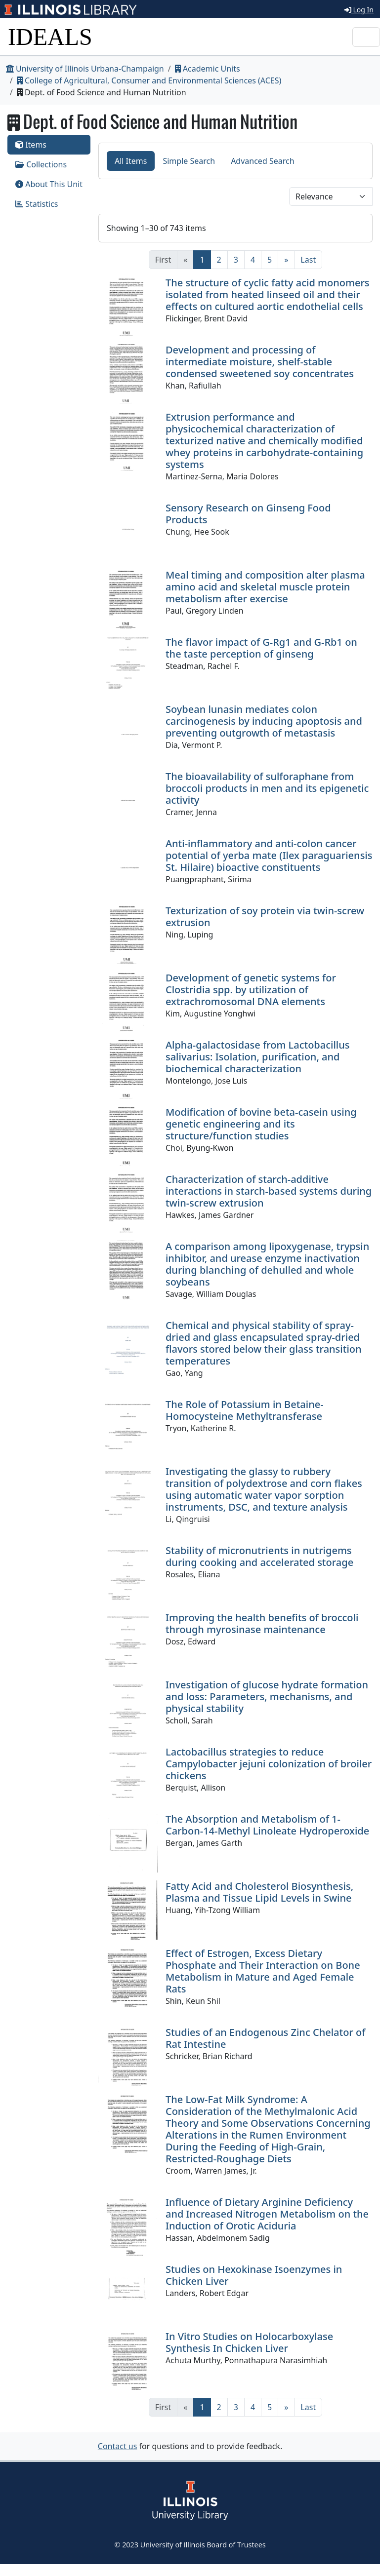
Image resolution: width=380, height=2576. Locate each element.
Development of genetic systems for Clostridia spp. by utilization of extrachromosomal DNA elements (251, 989)
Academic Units (207, 68)
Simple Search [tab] (189, 161)
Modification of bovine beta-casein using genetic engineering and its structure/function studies (261, 1123)
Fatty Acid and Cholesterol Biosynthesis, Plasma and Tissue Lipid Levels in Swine (259, 1892)
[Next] (286, 259)
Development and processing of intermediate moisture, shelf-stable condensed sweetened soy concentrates (260, 361)
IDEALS (50, 37)
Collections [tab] (41, 164)
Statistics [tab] (36, 203)
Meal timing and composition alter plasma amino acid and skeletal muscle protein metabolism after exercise (265, 586)
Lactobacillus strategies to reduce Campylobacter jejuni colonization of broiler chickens (269, 1763)
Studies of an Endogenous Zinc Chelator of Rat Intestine (265, 2038)
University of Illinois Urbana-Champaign (85, 68)
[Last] (308, 259)
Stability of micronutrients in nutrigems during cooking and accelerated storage (259, 1556)
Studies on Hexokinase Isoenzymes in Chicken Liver (254, 2275)
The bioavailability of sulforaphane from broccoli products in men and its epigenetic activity (267, 788)
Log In (359, 9)
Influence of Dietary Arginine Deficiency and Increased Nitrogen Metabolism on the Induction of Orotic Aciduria (267, 2213)
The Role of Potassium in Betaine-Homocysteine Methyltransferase (245, 1410)
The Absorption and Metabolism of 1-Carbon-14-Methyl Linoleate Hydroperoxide (267, 1824)
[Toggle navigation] (366, 37)
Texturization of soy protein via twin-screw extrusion (265, 916)
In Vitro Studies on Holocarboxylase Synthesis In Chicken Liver (249, 2342)
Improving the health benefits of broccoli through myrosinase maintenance (262, 1623)
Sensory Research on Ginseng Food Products (248, 513)
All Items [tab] (131, 161)
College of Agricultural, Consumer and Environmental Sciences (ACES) (149, 80)
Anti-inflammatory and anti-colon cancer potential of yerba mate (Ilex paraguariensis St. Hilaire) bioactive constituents (269, 855)
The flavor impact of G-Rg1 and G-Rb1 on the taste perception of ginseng (261, 648)
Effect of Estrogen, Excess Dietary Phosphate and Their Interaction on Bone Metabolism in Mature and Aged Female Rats (263, 1971)
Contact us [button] (117, 2446)
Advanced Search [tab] (262, 161)
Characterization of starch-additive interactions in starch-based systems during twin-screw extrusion (269, 1191)
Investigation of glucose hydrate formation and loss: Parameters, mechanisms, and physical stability (267, 1696)
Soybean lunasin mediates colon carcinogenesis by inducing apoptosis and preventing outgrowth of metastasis (264, 721)
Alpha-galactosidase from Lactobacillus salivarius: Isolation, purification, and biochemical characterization (258, 1056)
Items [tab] (30, 144)
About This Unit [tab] (49, 184)
